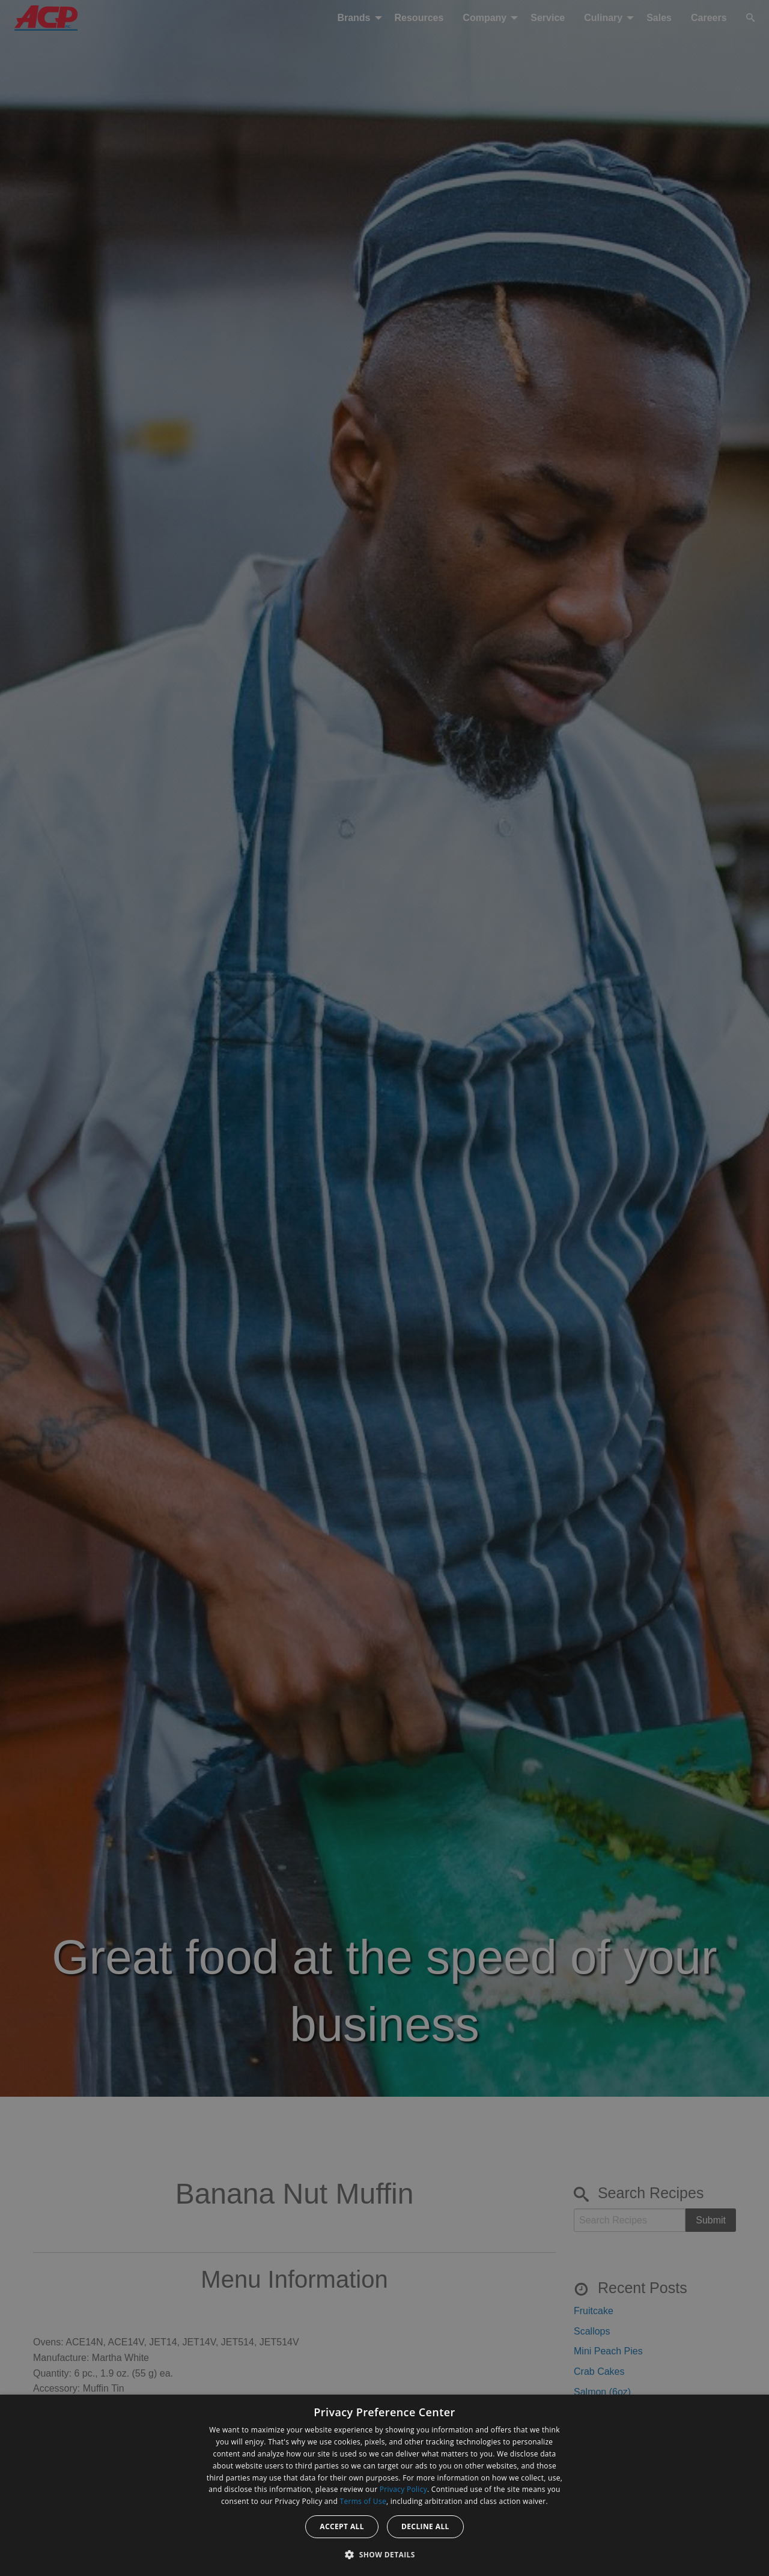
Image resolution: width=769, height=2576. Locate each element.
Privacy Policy (403, 2489)
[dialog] (384, 2485)
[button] (384, 2554)
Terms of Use (363, 2501)
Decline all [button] (425, 2526)
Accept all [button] (342, 2526)
